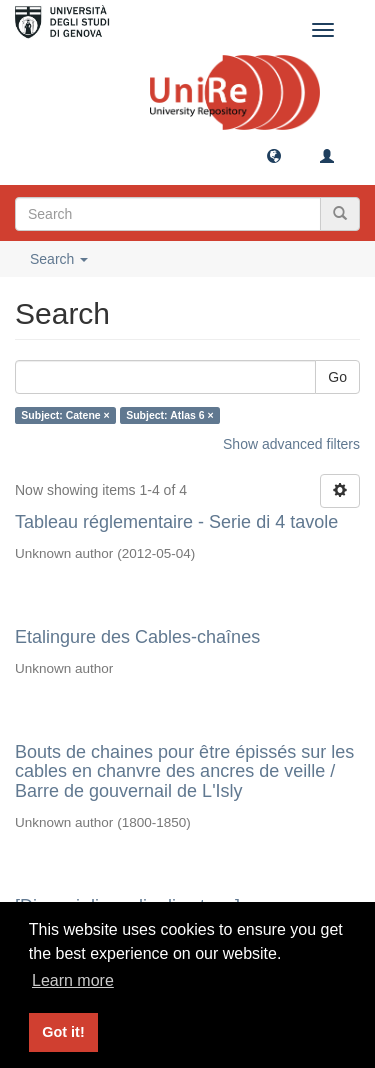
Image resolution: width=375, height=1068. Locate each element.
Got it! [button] (63, 1032)
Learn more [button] (73, 980)
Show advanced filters (291, 444)
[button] (274, 155)
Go (337, 377)
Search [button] (59, 259)
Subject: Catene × (65, 415)
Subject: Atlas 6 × (169, 415)
